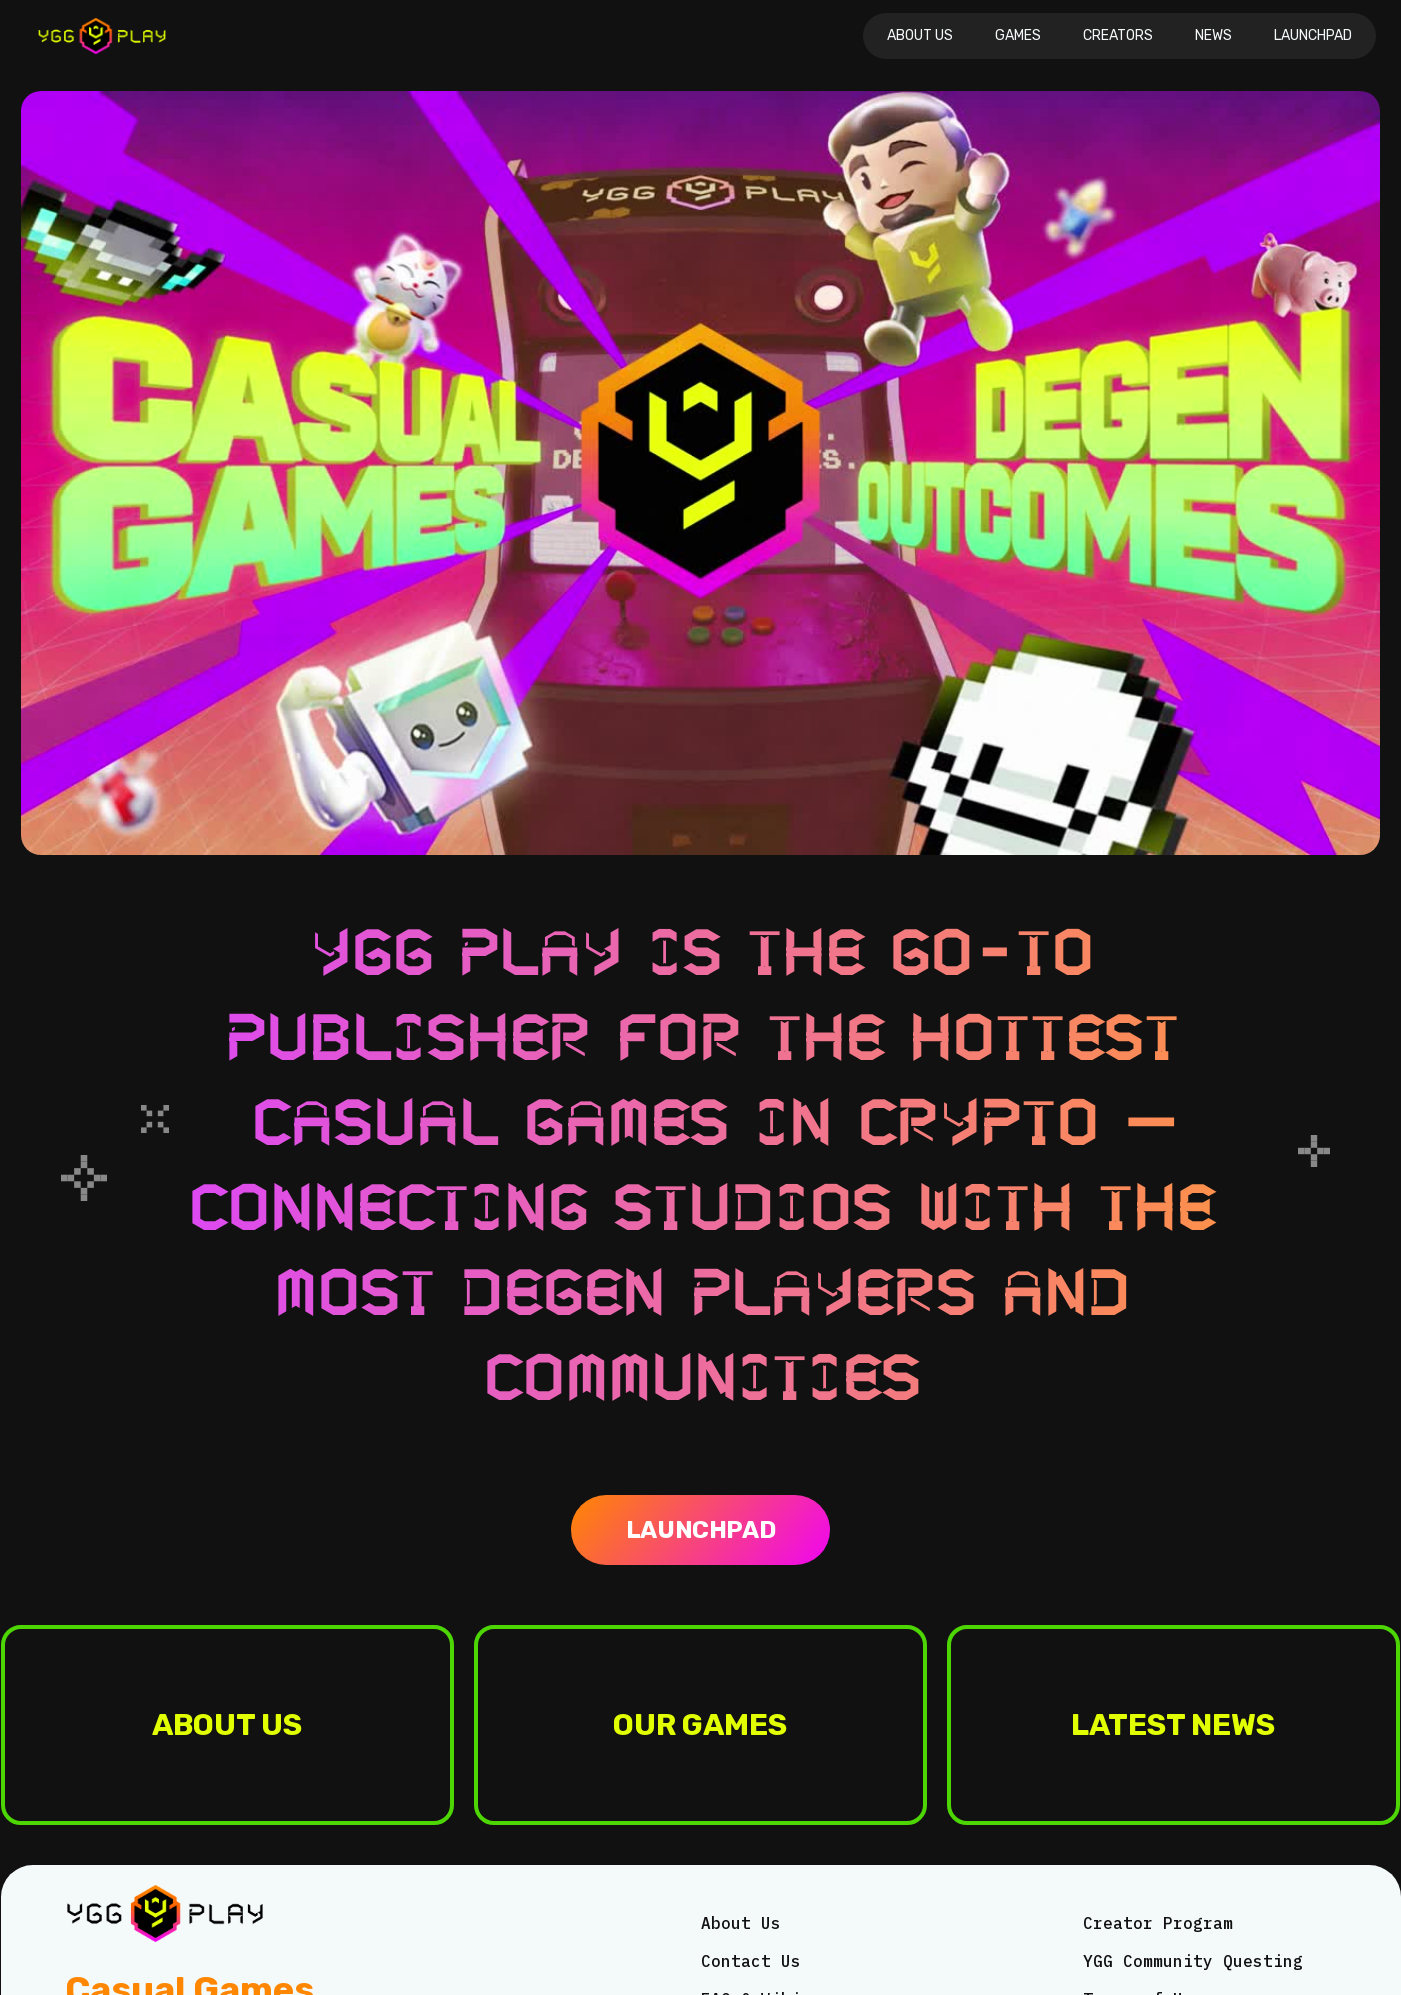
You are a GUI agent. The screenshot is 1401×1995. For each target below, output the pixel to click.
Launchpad (1313, 35)
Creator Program (1158, 1923)
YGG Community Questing (1193, 1961)
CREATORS (1118, 35)
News (1213, 35)
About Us (920, 35)
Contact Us (751, 1961)
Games (1018, 35)
